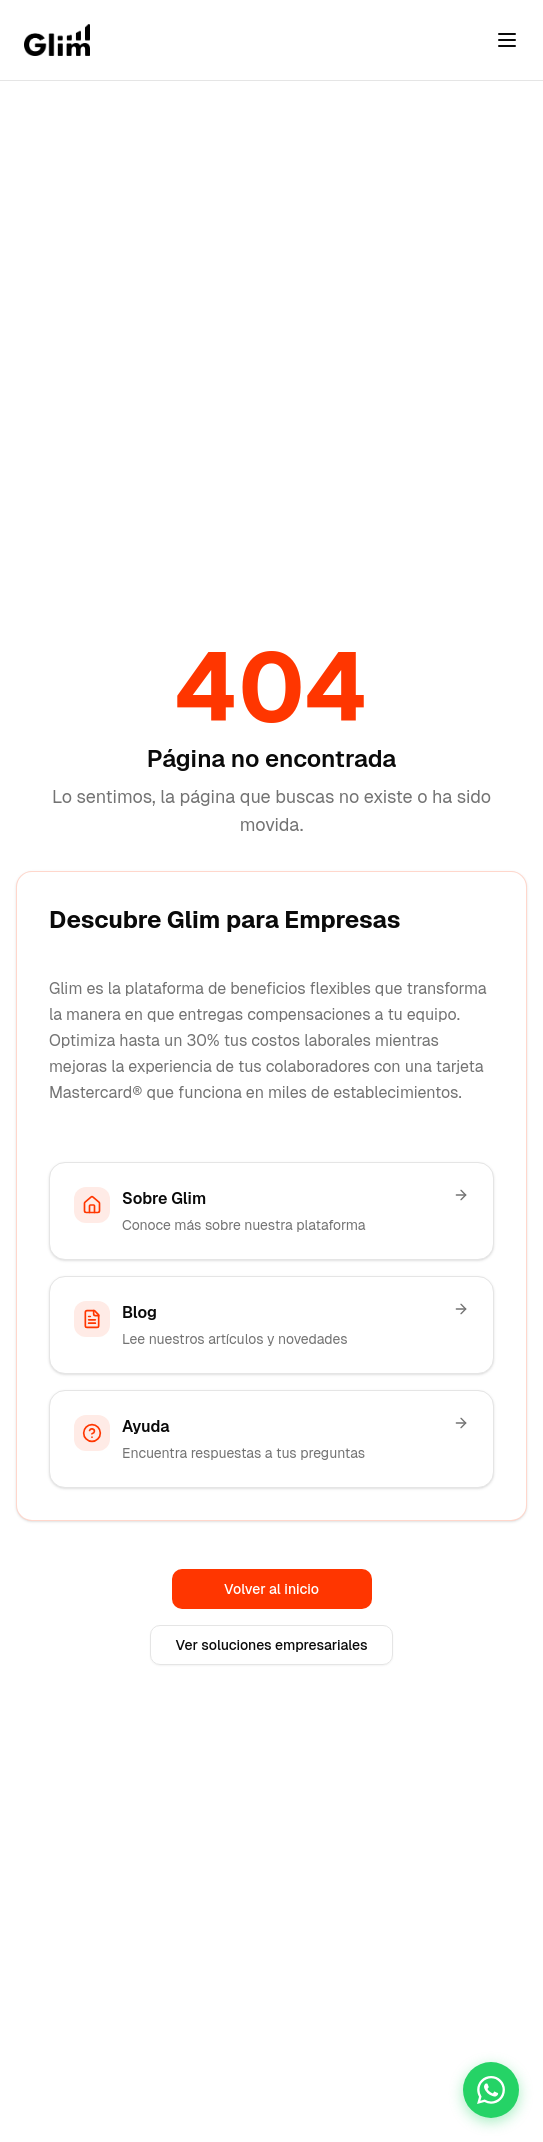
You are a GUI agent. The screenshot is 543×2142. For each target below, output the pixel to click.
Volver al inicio (271, 1589)
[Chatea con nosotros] (491, 2090)
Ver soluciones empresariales (271, 1645)
